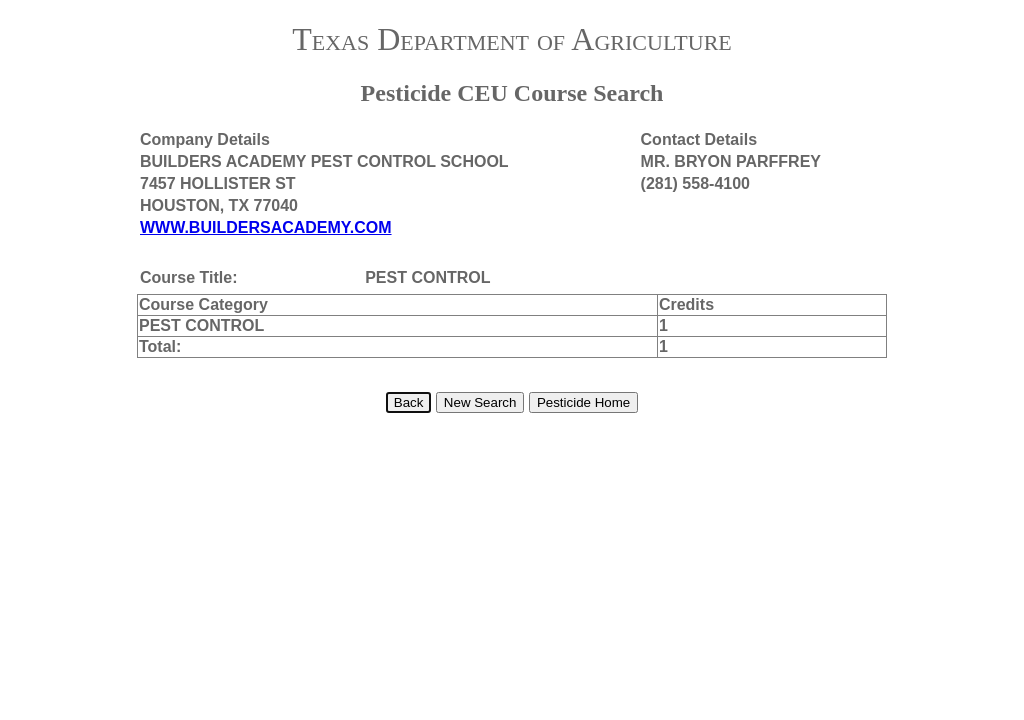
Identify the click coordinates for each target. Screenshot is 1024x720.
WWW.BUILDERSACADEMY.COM (266, 227)
